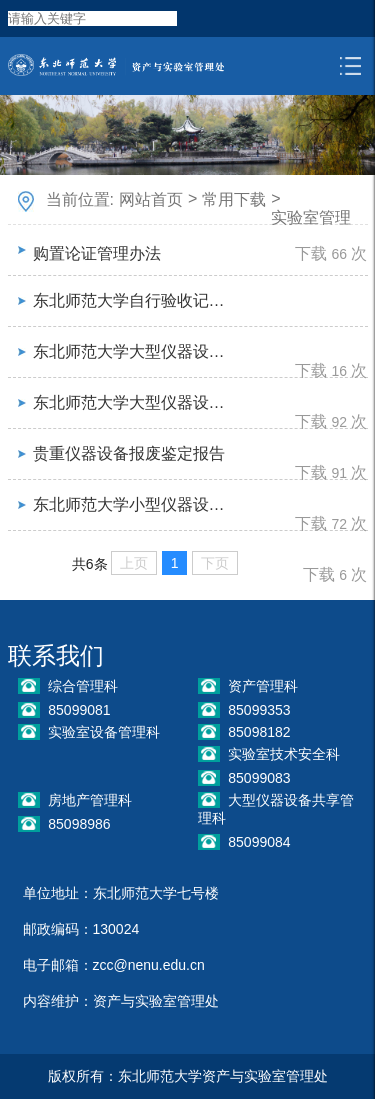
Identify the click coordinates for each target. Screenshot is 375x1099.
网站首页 (151, 199)
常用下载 (234, 199)
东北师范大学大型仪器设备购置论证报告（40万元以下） (133, 402)
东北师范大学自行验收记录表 (133, 300)
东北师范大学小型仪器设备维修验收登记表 (133, 504)
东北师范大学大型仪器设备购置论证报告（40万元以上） (133, 351)
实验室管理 (311, 217)
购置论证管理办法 (97, 253)
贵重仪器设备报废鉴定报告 (129, 453)
